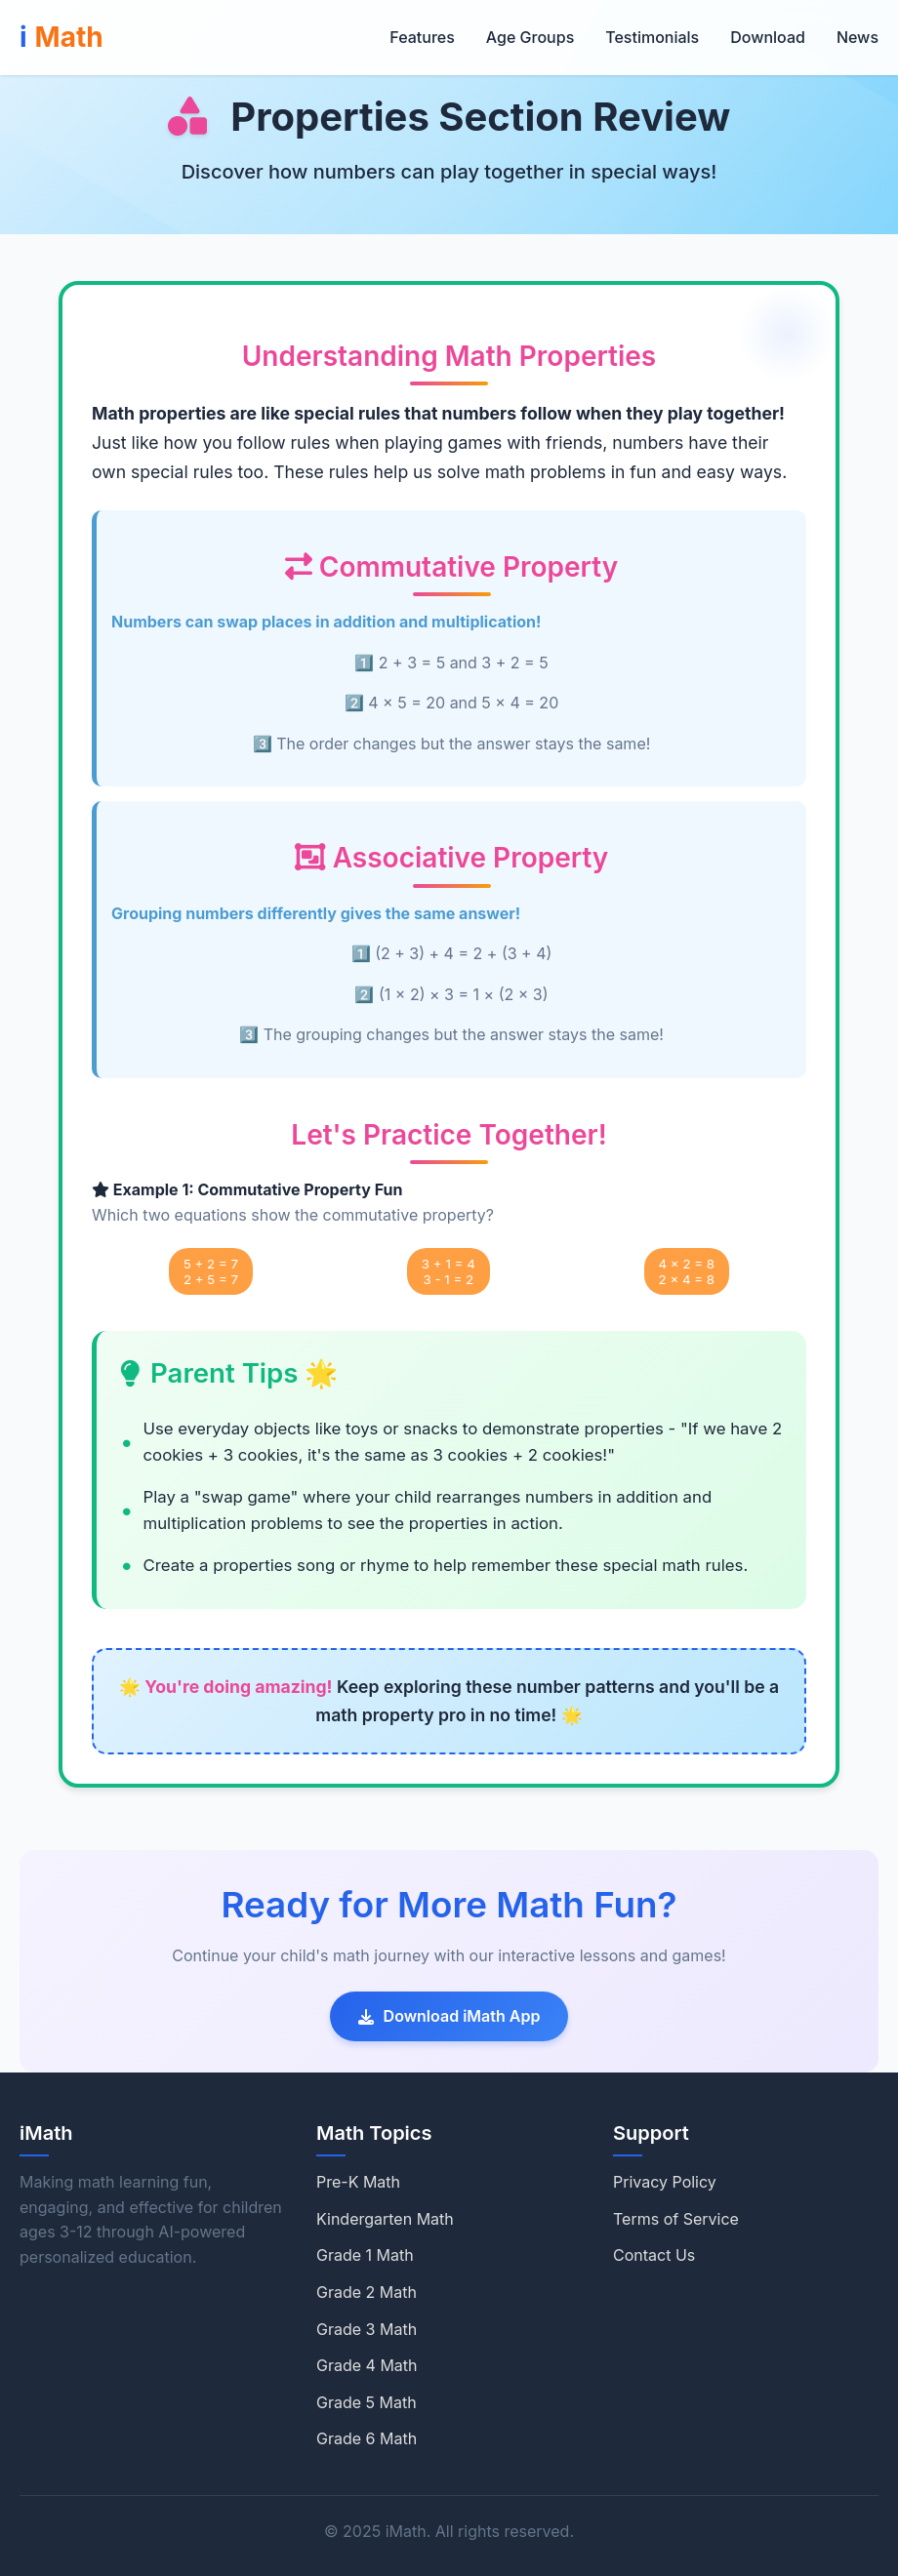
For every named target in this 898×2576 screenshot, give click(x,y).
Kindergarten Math (385, 2219)
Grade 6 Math (366, 2438)
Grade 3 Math (366, 2329)
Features (421, 37)
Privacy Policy (664, 2182)
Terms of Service (676, 2219)
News (857, 37)
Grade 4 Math (367, 2365)
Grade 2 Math (366, 2292)
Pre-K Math (358, 2182)
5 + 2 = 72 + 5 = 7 (211, 1271)
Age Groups (530, 37)
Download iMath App (449, 2016)
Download (767, 37)
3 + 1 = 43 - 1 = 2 (448, 1271)
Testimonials (652, 37)
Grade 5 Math (366, 2402)
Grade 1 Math (365, 2255)
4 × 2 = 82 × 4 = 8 (687, 1271)
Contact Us (654, 2255)
